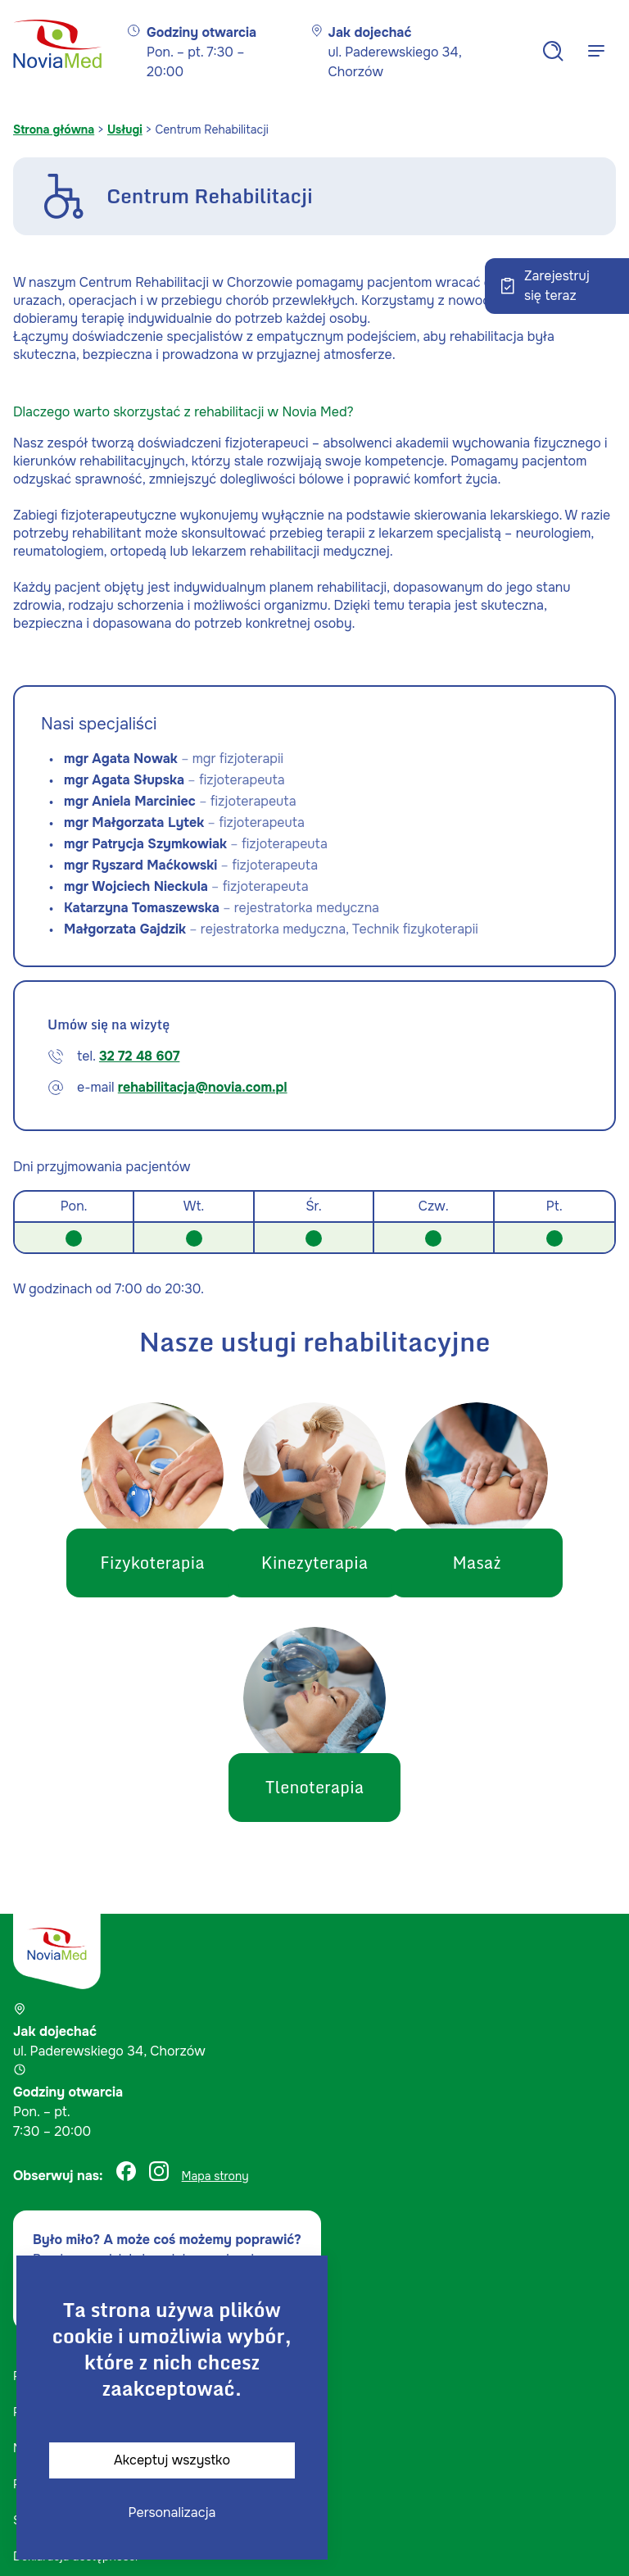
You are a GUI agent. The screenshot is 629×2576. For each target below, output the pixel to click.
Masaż (499, 1563)
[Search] (553, 51)
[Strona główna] (57, 51)
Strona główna (53, 129)
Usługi (125, 129)
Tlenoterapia (314, 1787)
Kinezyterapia (314, 1563)
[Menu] (596, 50)
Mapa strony (215, 2176)
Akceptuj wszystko (172, 2460)
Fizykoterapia (129, 1563)
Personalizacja (172, 2512)
